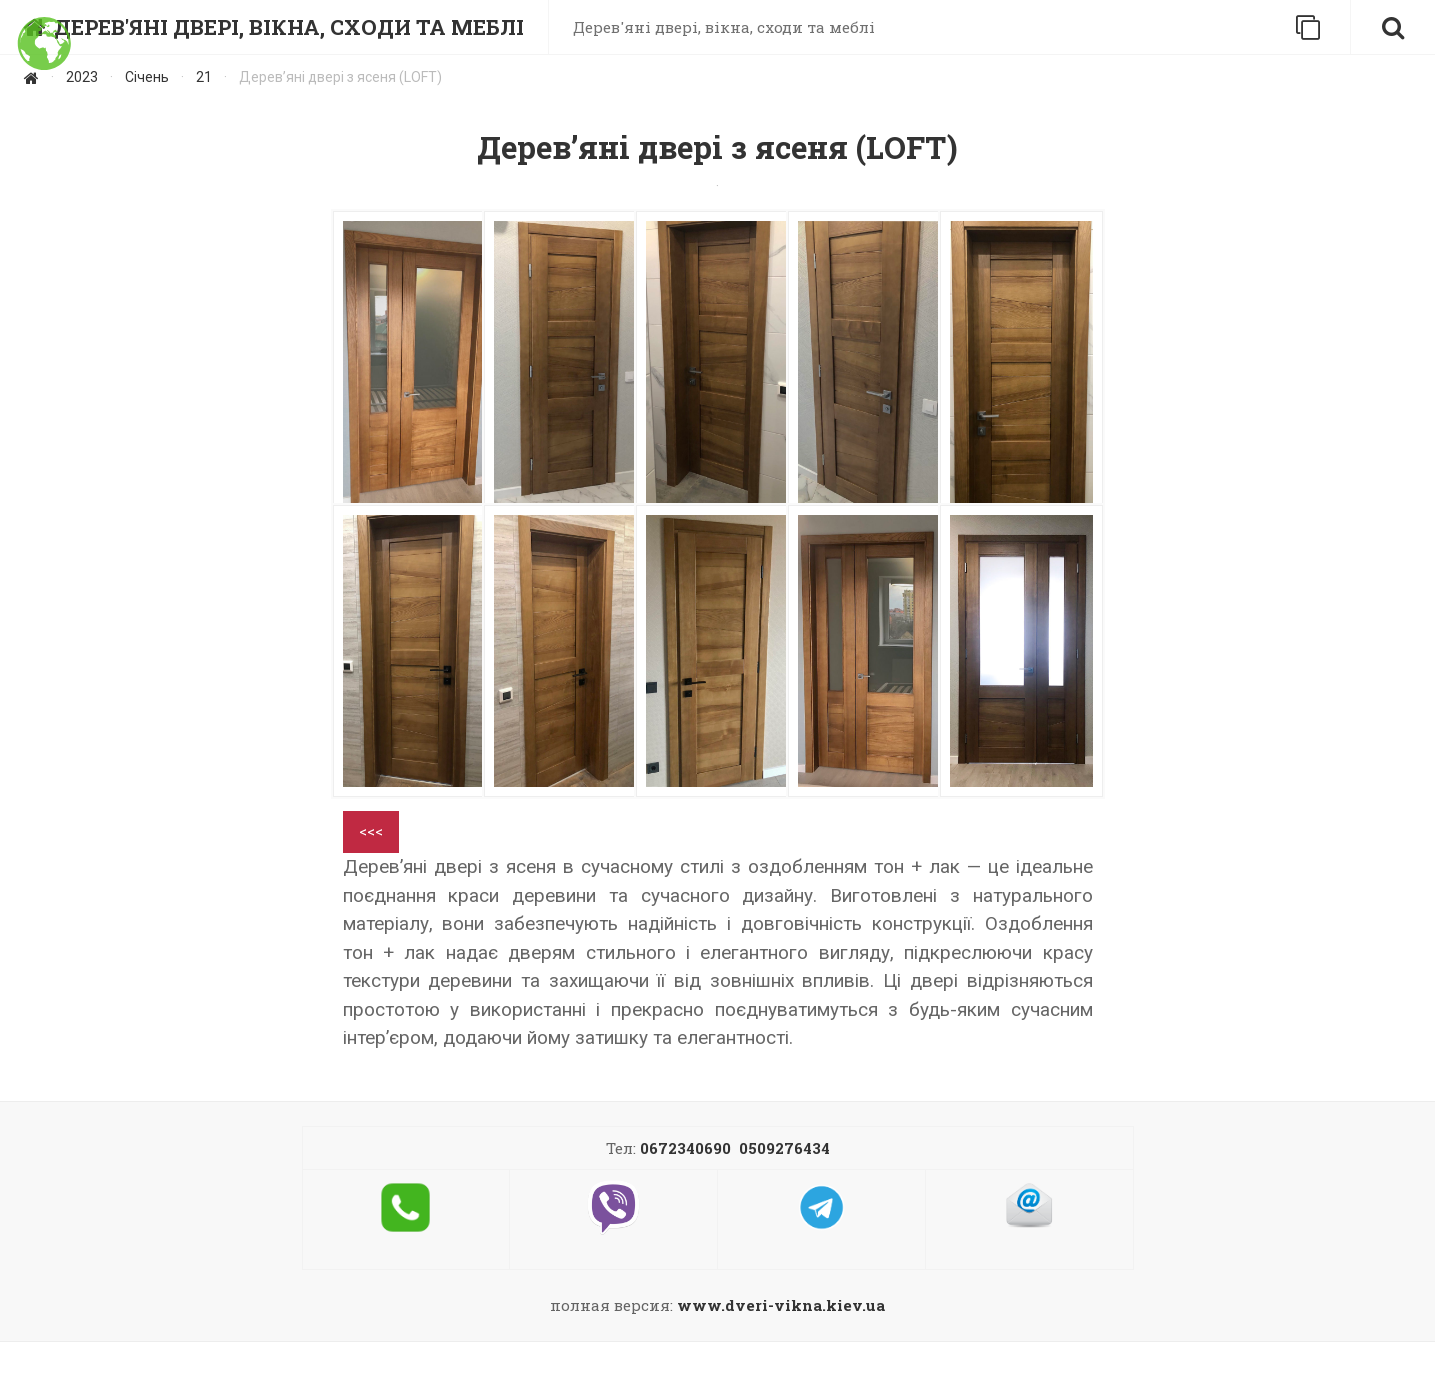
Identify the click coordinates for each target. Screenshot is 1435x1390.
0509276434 (784, 1148)
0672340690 (685, 1148)
